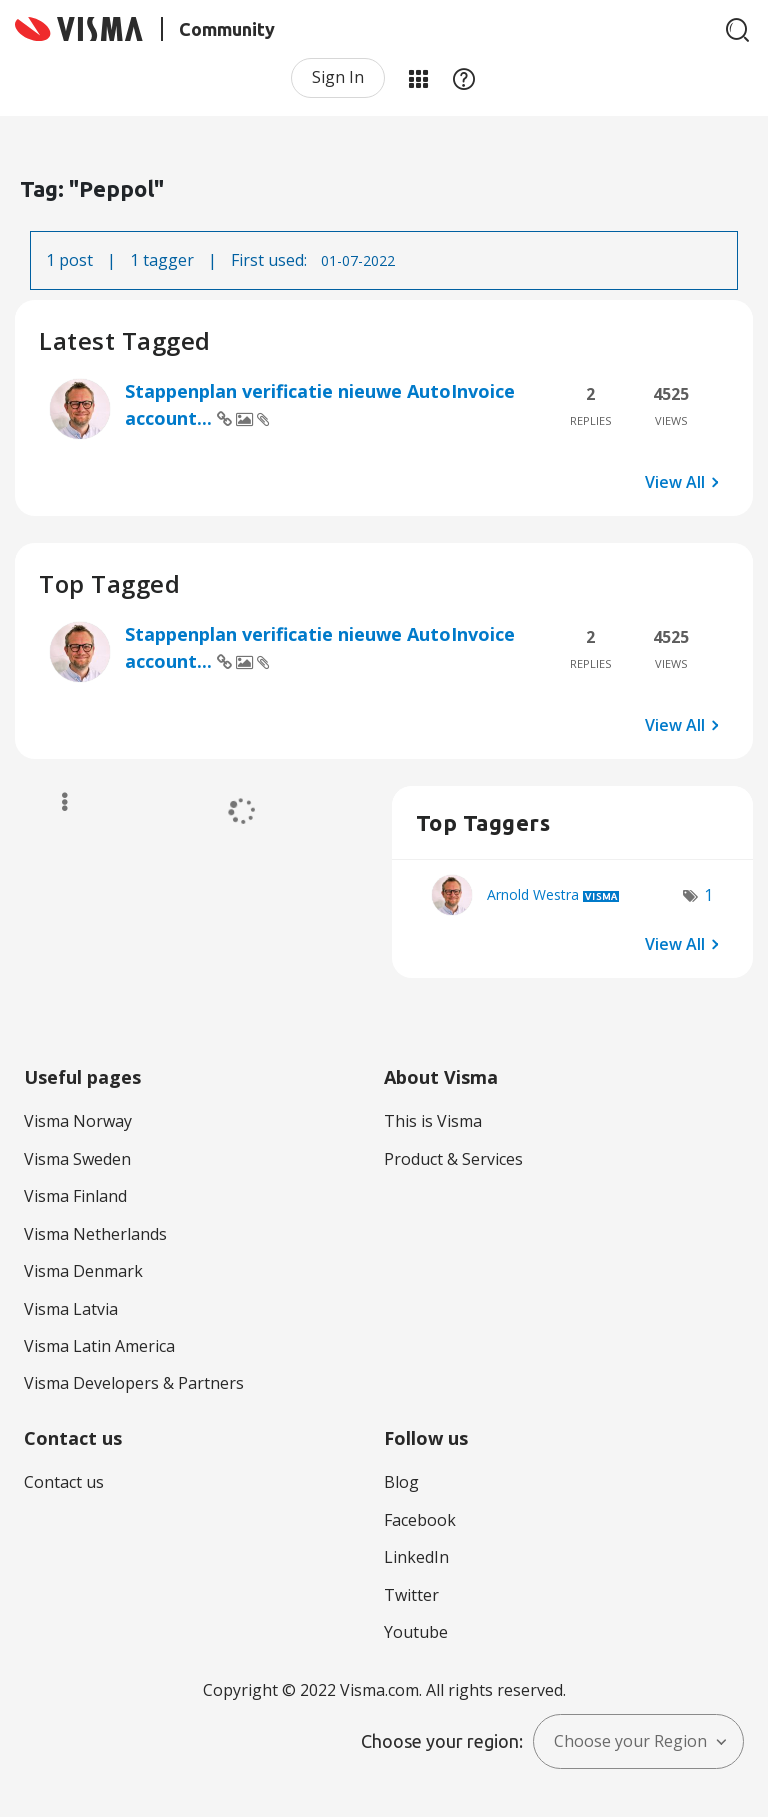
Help (464, 78)
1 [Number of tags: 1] (708, 895)
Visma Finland (75, 1196)
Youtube (416, 1632)
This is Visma (433, 1121)
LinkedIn (416, 1557)
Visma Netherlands (95, 1234)
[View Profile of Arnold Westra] (533, 894)
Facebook (420, 1520)
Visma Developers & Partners (134, 1383)
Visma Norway (78, 1121)
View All (675, 482)
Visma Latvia (71, 1309)
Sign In (338, 77)
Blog (401, 1482)
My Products (418, 78)
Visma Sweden (77, 1159)
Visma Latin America (99, 1346)
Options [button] (55, 802)
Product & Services (453, 1159)
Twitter (411, 1595)
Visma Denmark (83, 1271)
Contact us (64, 1482)
